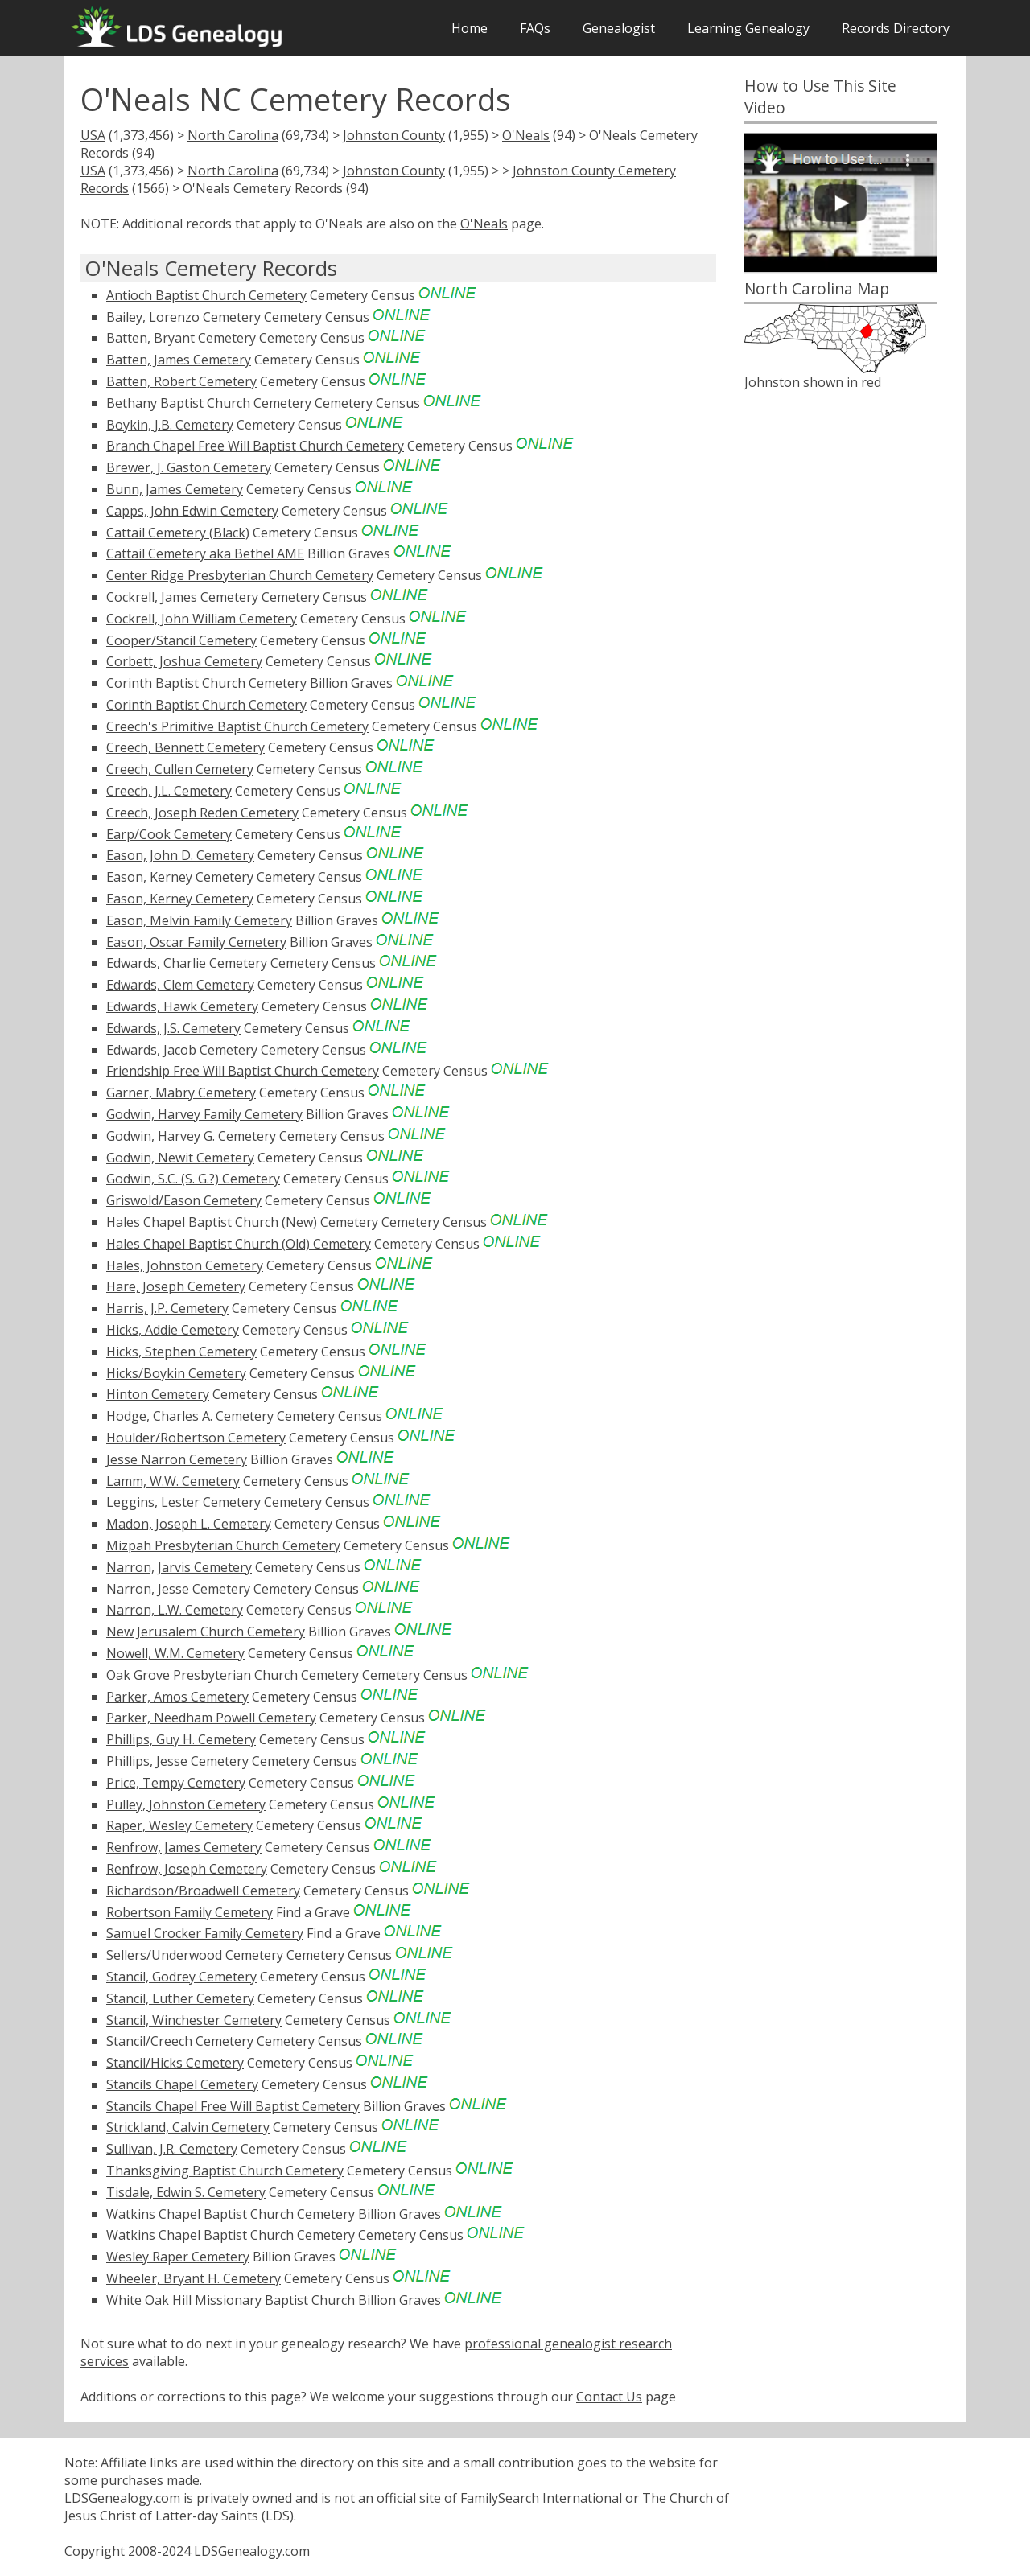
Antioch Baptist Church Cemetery (206, 295)
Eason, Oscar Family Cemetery (196, 942)
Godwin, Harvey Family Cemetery (204, 1114)
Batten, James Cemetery (178, 359)
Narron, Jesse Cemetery (178, 1589)
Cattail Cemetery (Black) (177, 532)
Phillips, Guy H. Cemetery (181, 1739)
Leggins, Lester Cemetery (183, 1502)
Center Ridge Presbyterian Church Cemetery (239, 575)
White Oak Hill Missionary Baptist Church (230, 2300)
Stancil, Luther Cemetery (180, 1998)
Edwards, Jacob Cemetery (182, 1050)
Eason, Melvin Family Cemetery (199, 920)
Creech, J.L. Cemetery (169, 791)
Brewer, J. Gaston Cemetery (188, 467)
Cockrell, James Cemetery (182, 597)
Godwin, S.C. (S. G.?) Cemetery (193, 1178)
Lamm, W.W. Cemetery (173, 1481)
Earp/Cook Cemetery (169, 834)
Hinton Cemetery (157, 1394)
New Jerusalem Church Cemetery (205, 1631)
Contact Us (609, 2396)
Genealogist (619, 28)
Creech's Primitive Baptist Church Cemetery (237, 726)
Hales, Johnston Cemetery (184, 1265)
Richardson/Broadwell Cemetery (203, 1890)
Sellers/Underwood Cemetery (194, 1955)
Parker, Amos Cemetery (177, 1697)
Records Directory (896, 28)
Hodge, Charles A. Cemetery (190, 1416)
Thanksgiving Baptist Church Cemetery (225, 2170)
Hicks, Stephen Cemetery (181, 1351)
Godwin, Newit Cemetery (180, 1158)
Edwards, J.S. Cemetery (173, 1028)
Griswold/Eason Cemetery (184, 1200)
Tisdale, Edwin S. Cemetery (186, 2192)
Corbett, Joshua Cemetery (184, 661)
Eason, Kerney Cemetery (179, 877)
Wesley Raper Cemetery (177, 2256)
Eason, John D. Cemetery (180, 855)
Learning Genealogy (748, 28)
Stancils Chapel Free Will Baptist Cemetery (233, 2106)
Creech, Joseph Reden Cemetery (202, 812)
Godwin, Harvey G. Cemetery (191, 1136)
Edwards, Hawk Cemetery (182, 1006)
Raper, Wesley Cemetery (179, 1825)
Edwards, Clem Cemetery (180, 985)
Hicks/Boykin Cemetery (176, 1373)
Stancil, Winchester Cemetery (194, 2020)
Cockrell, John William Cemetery (201, 619)
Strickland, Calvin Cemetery (188, 2127)
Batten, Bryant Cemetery (181, 338)
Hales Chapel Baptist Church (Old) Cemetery (238, 1244)
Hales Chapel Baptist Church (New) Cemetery (242, 1222)
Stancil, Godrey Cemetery (181, 1976)
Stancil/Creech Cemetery (179, 2041)
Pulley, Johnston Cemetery (186, 1804)
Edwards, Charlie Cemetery (186, 963)
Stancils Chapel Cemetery (182, 2084)
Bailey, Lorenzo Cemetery (183, 317)
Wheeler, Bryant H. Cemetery (193, 2278)
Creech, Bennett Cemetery (185, 747)
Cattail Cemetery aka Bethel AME (205, 553)
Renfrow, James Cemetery (184, 1847)
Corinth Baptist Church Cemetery (206, 683)
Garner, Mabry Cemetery (181, 1092)
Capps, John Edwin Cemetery (192, 511)
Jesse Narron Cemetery (176, 1459)
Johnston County (394, 135)
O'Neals (526, 135)
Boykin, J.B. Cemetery (169, 425)
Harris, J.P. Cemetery (167, 1308)
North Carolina (232, 135)
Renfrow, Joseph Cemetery (186, 1869)
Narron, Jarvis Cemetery (179, 1567)
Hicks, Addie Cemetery (172, 1330)
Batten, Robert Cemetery (181, 381)
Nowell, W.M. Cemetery (175, 1653)
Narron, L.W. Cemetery (174, 1610)
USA (92, 135)
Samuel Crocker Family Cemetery (204, 1933)
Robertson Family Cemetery (189, 1912)
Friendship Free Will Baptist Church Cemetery (242, 1071)
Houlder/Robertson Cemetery (196, 1437)
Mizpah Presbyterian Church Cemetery (223, 1545)
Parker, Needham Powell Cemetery (211, 1717)
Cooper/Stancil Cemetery (181, 640)
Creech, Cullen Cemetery (179, 769)
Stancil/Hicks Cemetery (175, 2063)
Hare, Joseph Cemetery (175, 1286)
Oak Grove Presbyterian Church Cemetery (232, 1675)
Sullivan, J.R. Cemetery (171, 2149)
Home (469, 28)
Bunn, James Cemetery (174, 489)
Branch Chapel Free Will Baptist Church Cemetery (255, 446)
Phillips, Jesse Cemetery (177, 1761)
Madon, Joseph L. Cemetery (188, 1524)
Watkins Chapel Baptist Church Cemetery (230, 2214)
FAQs (535, 28)
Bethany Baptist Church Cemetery (208, 403)
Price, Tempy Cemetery (175, 1783)
